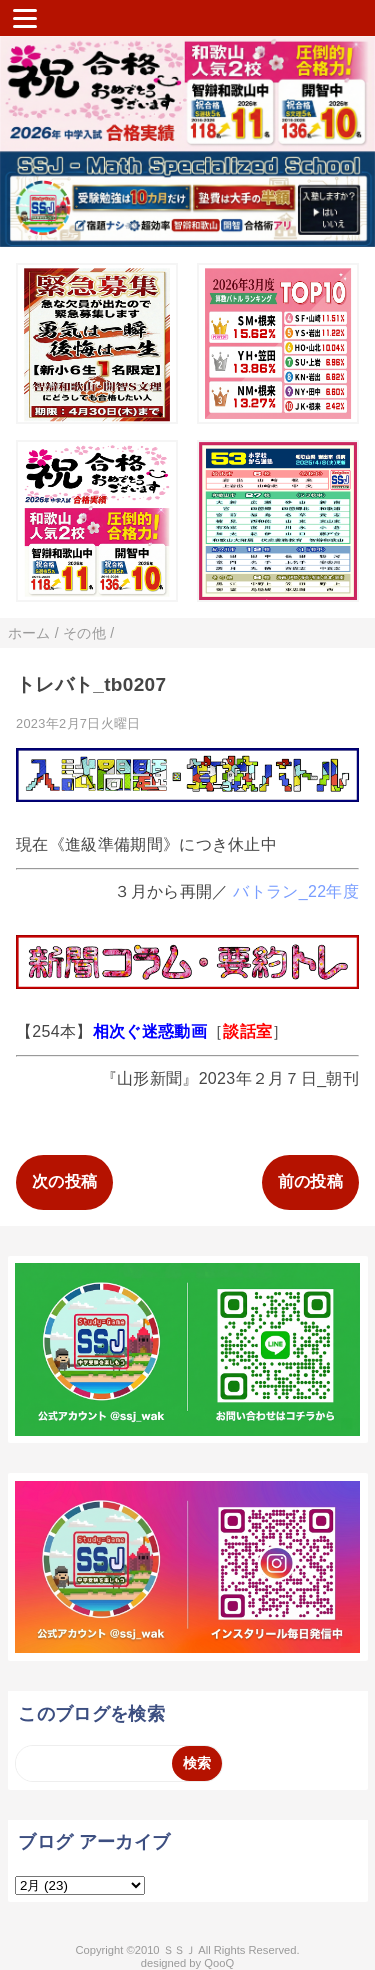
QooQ (219, 1963)
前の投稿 (310, 1181)
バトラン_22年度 (296, 891)
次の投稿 (64, 1181)
